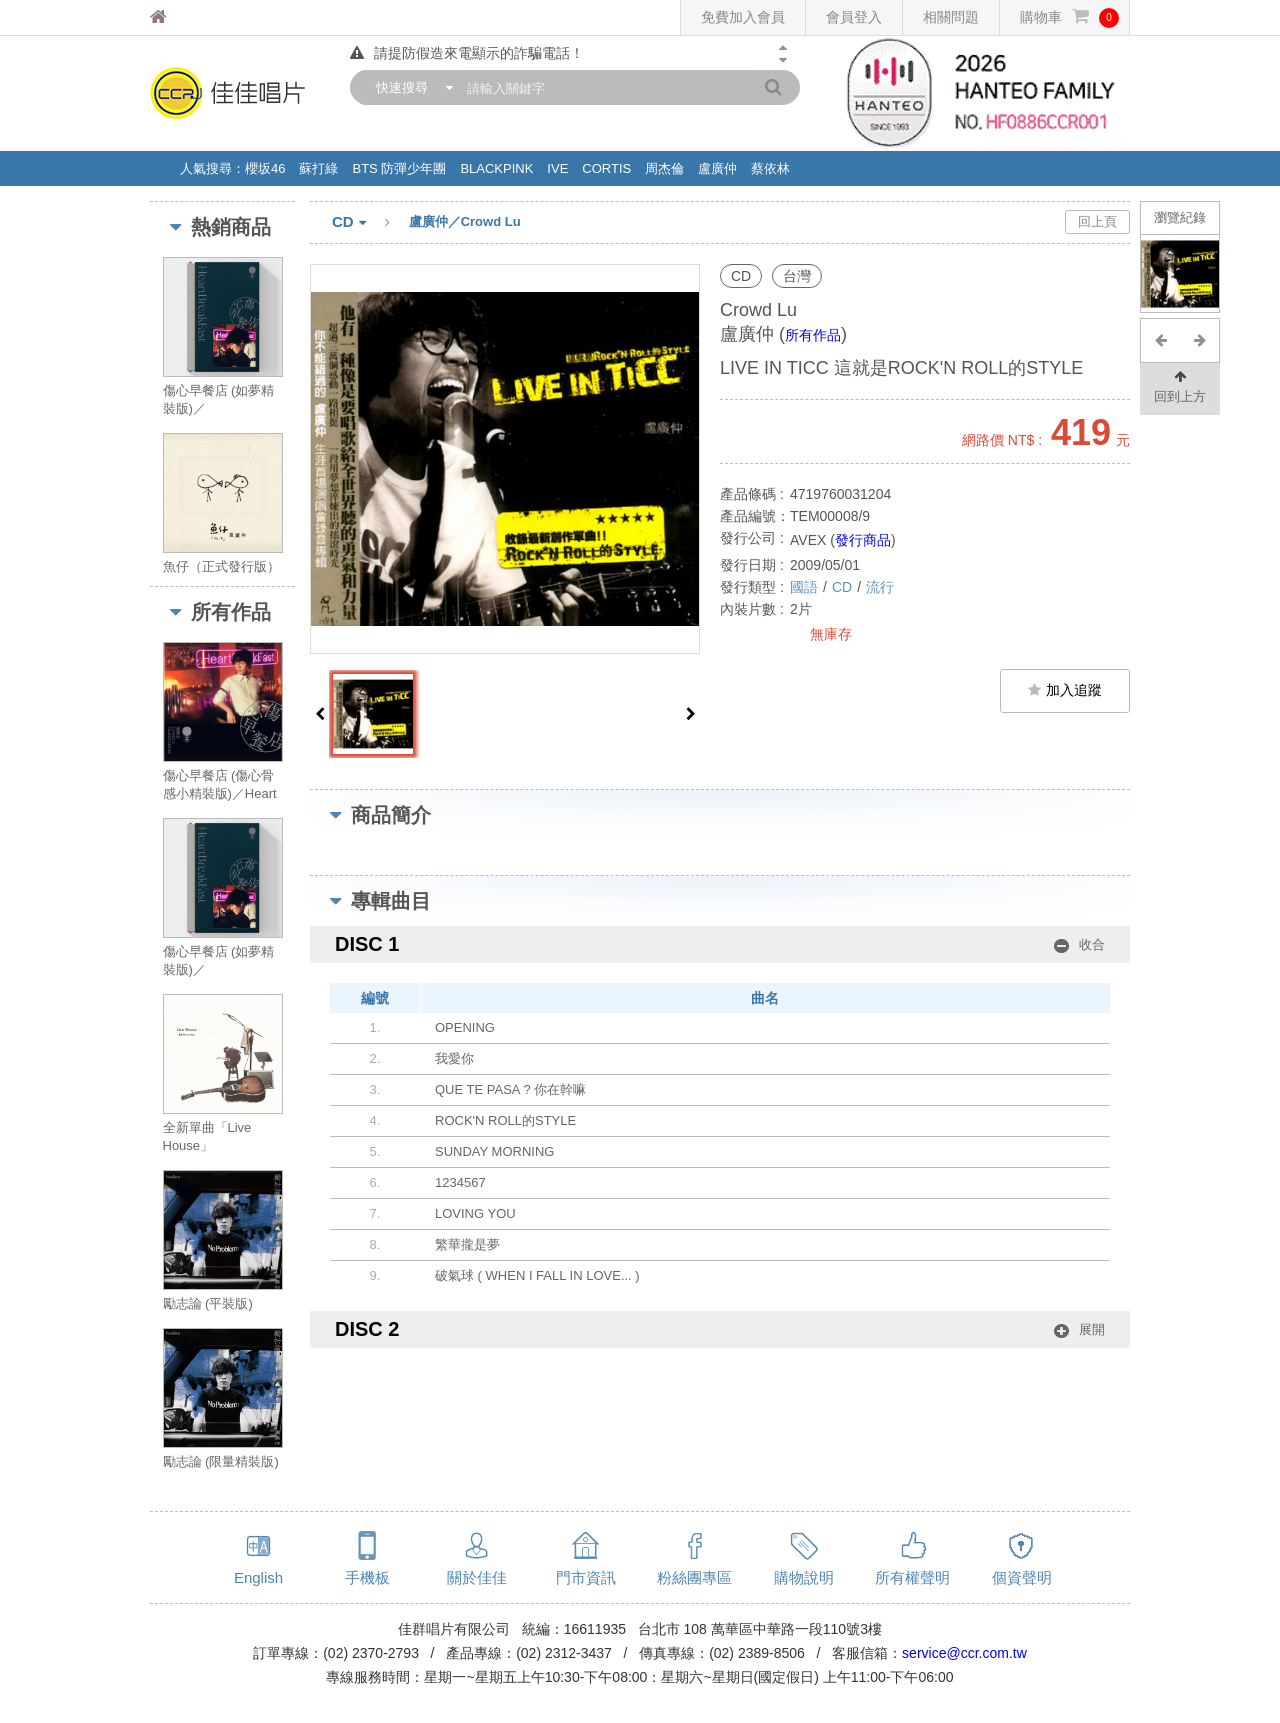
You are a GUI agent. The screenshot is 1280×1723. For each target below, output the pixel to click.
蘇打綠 (318, 168)
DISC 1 (720, 944)
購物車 (1069, 17)
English (258, 1577)
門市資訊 (586, 1577)
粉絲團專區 (694, 1577)
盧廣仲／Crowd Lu (465, 221)
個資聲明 (1022, 1577)
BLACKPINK (496, 168)
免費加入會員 (743, 17)
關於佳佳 (477, 1577)
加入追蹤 (1065, 690)
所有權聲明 (912, 1577)
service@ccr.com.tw (964, 1653)
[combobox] (410, 87)
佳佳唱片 (195, 17)
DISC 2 (720, 1329)
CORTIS (606, 168)
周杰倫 (664, 168)
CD (370, 223)
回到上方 (1180, 385)
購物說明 (804, 1577)
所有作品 (813, 335)
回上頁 (1097, 221)
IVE (557, 168)
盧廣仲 (717, 168)
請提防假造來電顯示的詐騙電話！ (467, 53)
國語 (804, 587)
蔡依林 (770, 168)
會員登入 (854, 17)
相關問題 (951, 17)
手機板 (367, 1577)
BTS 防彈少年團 (399, 168)
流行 (880, 587)
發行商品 (863, 540)
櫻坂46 (265, 168)
